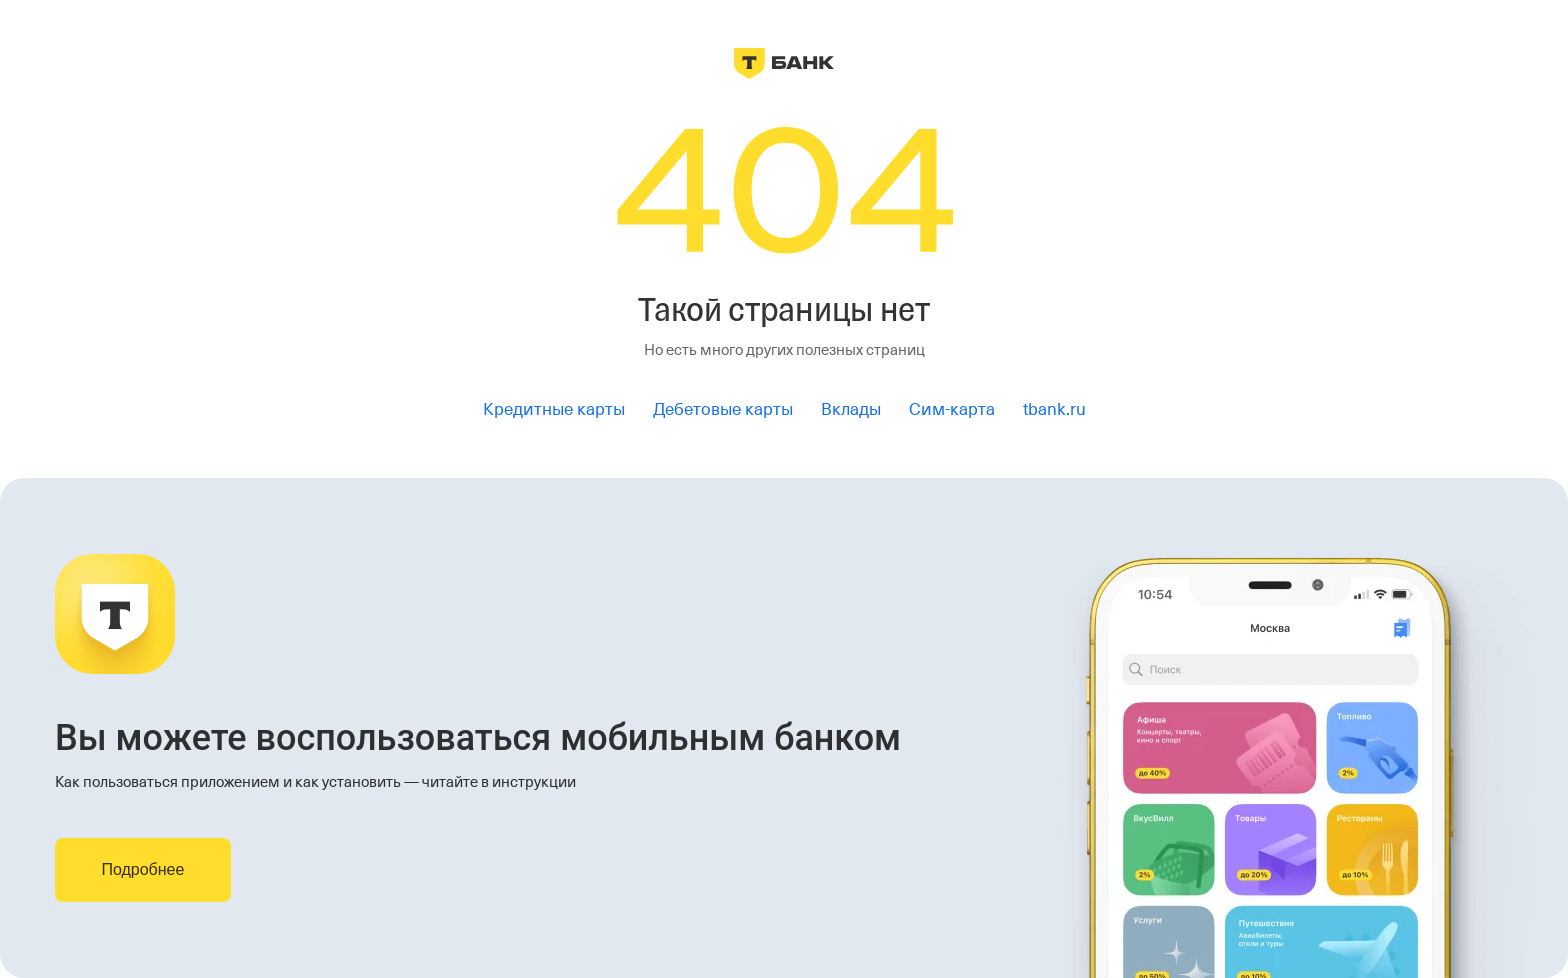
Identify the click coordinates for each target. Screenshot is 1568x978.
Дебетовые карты (723, 409)
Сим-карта (952, 409)
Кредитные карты (554, 409)
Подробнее (142, 869)
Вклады (851, 409)
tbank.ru (1054, 409)
